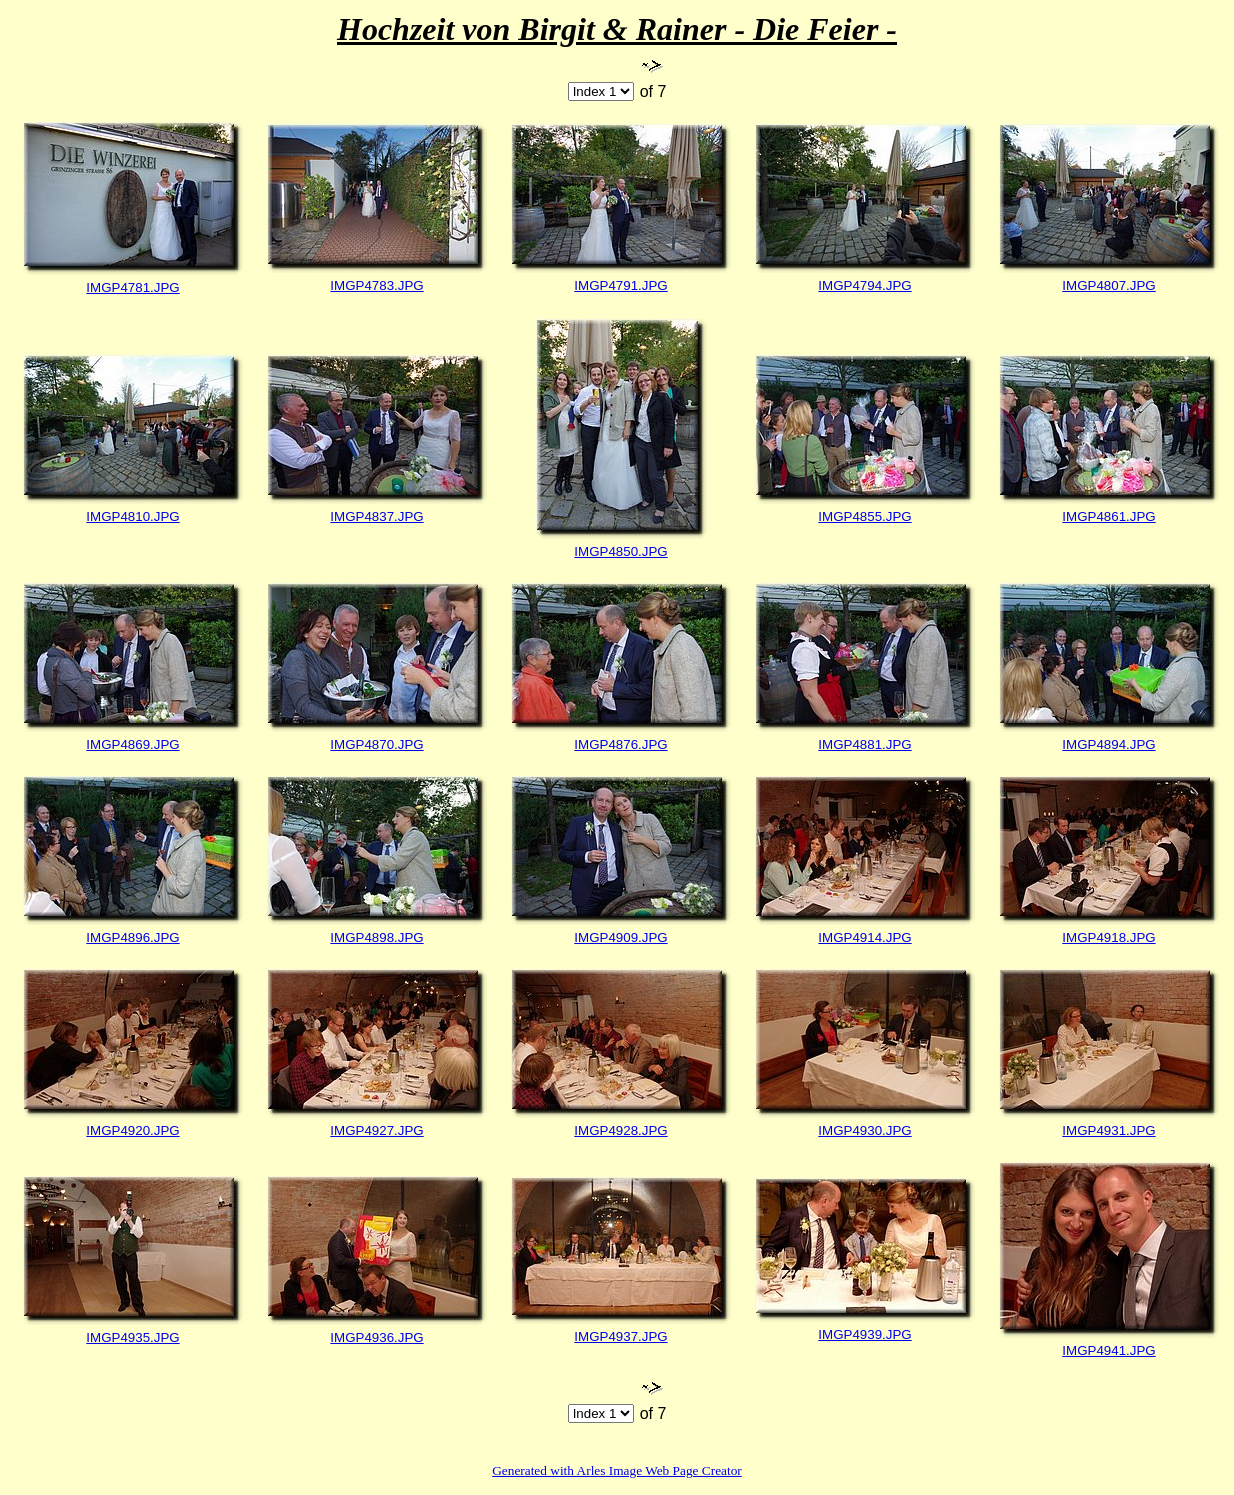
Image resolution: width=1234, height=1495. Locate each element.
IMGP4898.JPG (376, 937)
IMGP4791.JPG (620, 285)
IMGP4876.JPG (620, 744)
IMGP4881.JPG (864, 744)
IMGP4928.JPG (620, 1130)
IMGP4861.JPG (1108, 516)
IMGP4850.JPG (620, 551)
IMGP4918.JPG (1108, 937)
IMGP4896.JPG (132, 937)
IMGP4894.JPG (1108, 744)
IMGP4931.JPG (1108, 1130)
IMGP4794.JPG (864, 285)
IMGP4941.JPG (1108, 1350)
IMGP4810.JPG (132, 516)
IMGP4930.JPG (864, 1130)
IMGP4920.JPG (132, 1130)
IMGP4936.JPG (376, 1337)
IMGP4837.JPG (376, 516)
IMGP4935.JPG (132, 1337)
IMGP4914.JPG (864, 937)
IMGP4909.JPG (620, 937)
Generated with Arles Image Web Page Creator (617, 1470)
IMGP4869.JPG (132, 744)
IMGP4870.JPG (376, 744)
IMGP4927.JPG (376, 1130)
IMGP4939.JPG (864, 1334)
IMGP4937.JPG (620, 1336)
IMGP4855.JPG (864, 516)
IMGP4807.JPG (1108, 285)
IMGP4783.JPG (376, 285)
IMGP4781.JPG (132, 287)
